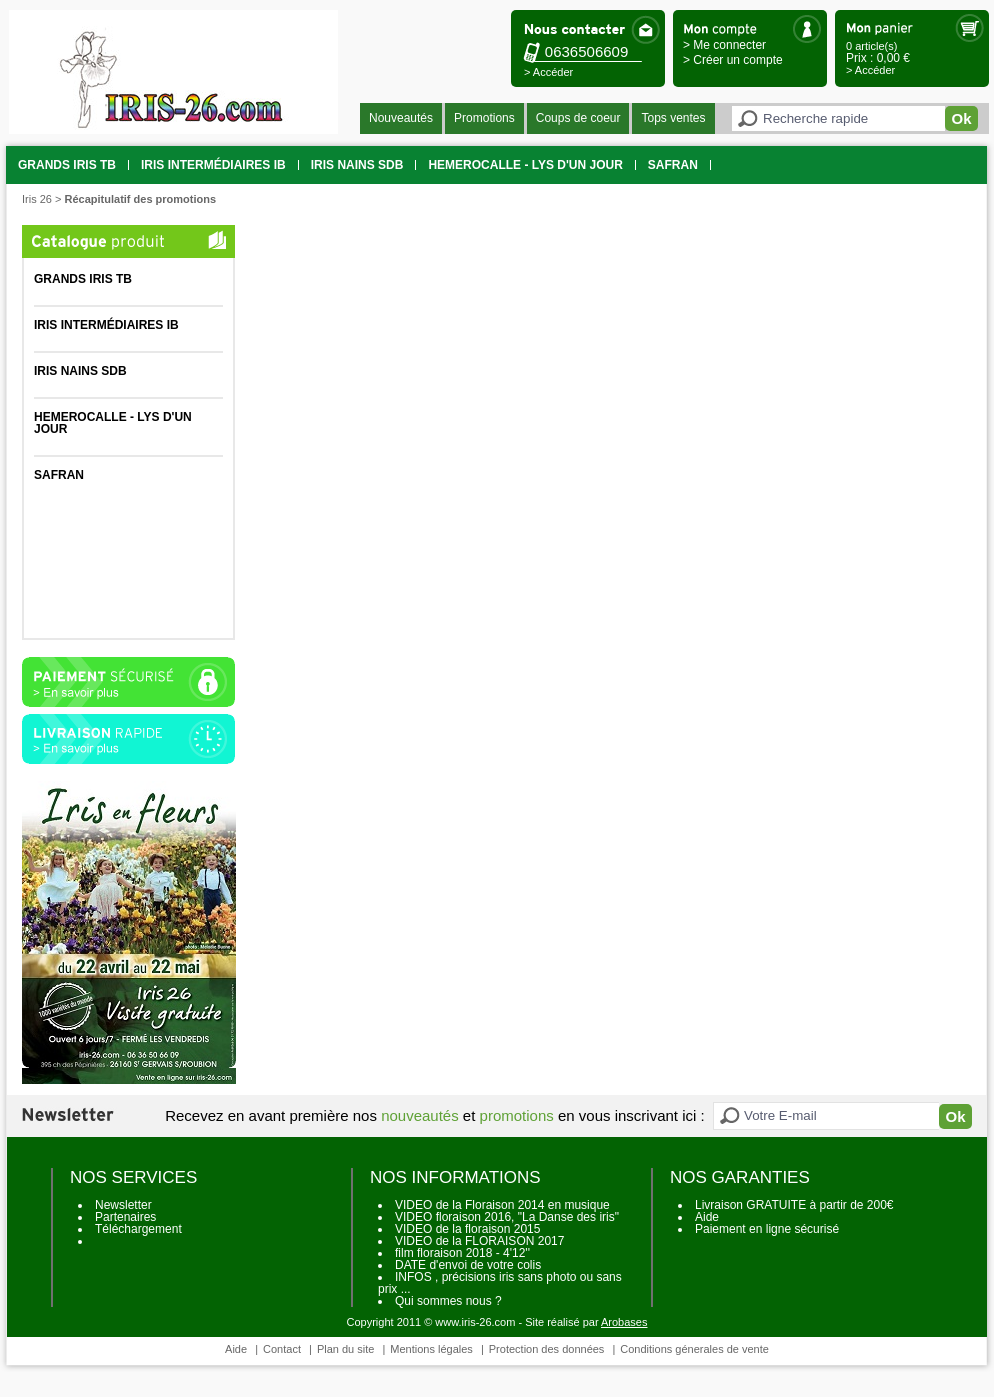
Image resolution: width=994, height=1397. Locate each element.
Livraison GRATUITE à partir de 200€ (794, 1205)
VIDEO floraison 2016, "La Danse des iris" (507, 1217)
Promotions (484, 118)
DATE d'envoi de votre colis (468, 1265)
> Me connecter (724, 45)
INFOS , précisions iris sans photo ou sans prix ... (500, 1283)
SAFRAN (673, 165)
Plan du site (345, 1349)
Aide (707, 1217)
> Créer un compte (733, 60)
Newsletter (123, 1205)
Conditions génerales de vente (694, 1349)
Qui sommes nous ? (448, 1301)
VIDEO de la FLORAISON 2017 (479, 1241)
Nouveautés (401, 118)
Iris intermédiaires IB (213, 165)
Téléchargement (138, 1229)
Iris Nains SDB (357, 165)
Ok (961, 118)
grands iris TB (67, 165)
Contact (282, 1349)
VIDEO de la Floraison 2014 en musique (502, 1205)
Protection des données (547, 1349)
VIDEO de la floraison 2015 (467, 1229)
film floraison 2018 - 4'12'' (462, 1253)
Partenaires (125, 1217)
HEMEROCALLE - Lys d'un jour (525, 165)
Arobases (624, 1322)
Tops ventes (673, 118)
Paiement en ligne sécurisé (767, 1229)
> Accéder (548, 72)
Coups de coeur (578, 118)
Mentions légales (431, 1349)
